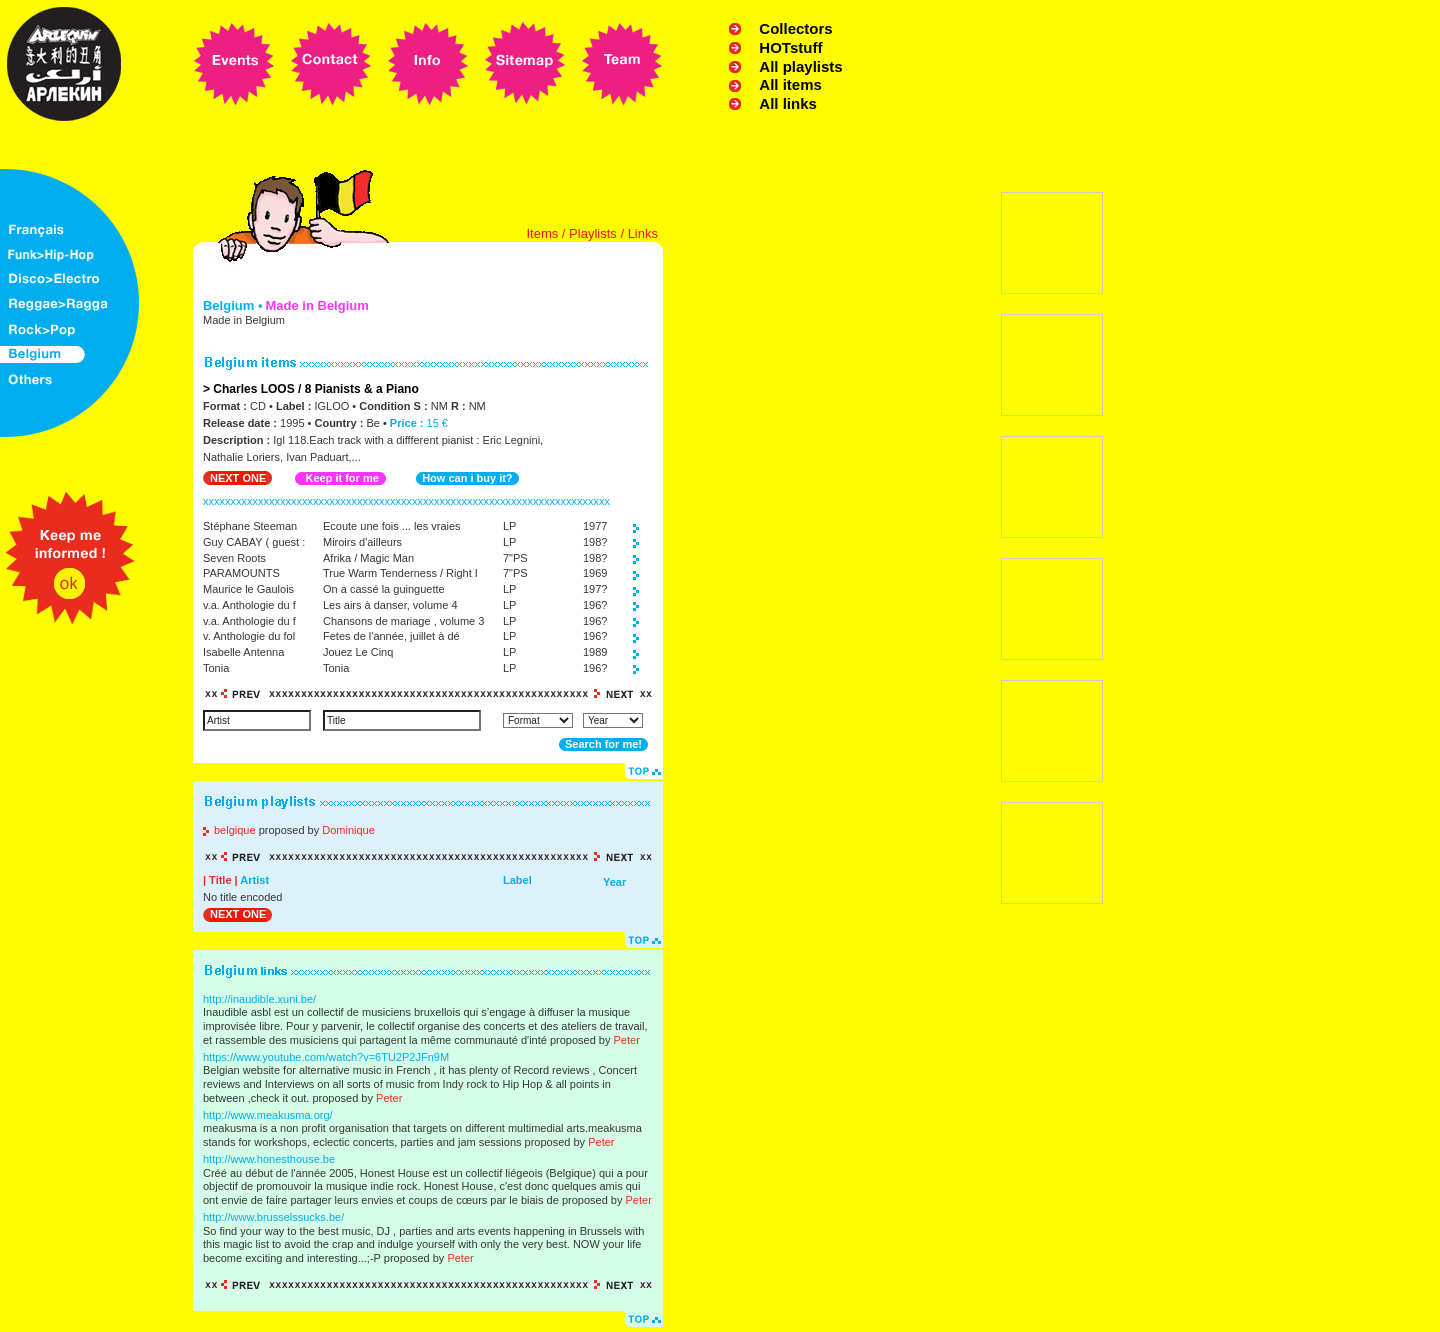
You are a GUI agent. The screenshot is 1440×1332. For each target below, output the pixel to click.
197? (595, 589)
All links (788, 103)
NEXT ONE (238, 478)
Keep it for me (341, 478)
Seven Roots (234, 558)
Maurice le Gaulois (248, 589)
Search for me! (603, 744)
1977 (595, 526)
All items (790, 84)
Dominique (348, 830)
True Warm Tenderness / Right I (400, 573)
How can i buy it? (467, 478)
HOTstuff (790, 47)
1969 (595, 573)
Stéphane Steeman (250, 526)
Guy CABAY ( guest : (254, 542)
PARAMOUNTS (241, 573)
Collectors (795, 28)
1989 (595, 652)
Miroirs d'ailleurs (362, 542)
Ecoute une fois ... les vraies (392, 526)
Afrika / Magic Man (368, 558)
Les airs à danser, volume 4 (390, 605)
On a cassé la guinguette (384, 589)
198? (595, 542)
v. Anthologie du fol (249, 636)
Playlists (593, 233)
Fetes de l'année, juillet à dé (391, 636)
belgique (235, 830)
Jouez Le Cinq (358, 652)
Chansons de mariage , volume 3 (403, 621)
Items (542, 233)
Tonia (216, 668)
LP (509, 526)
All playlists (800, 66)
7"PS (515, 558)
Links (643, 233)
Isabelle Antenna (243, 652)
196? (595, 605)
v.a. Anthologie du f (249, 605)
